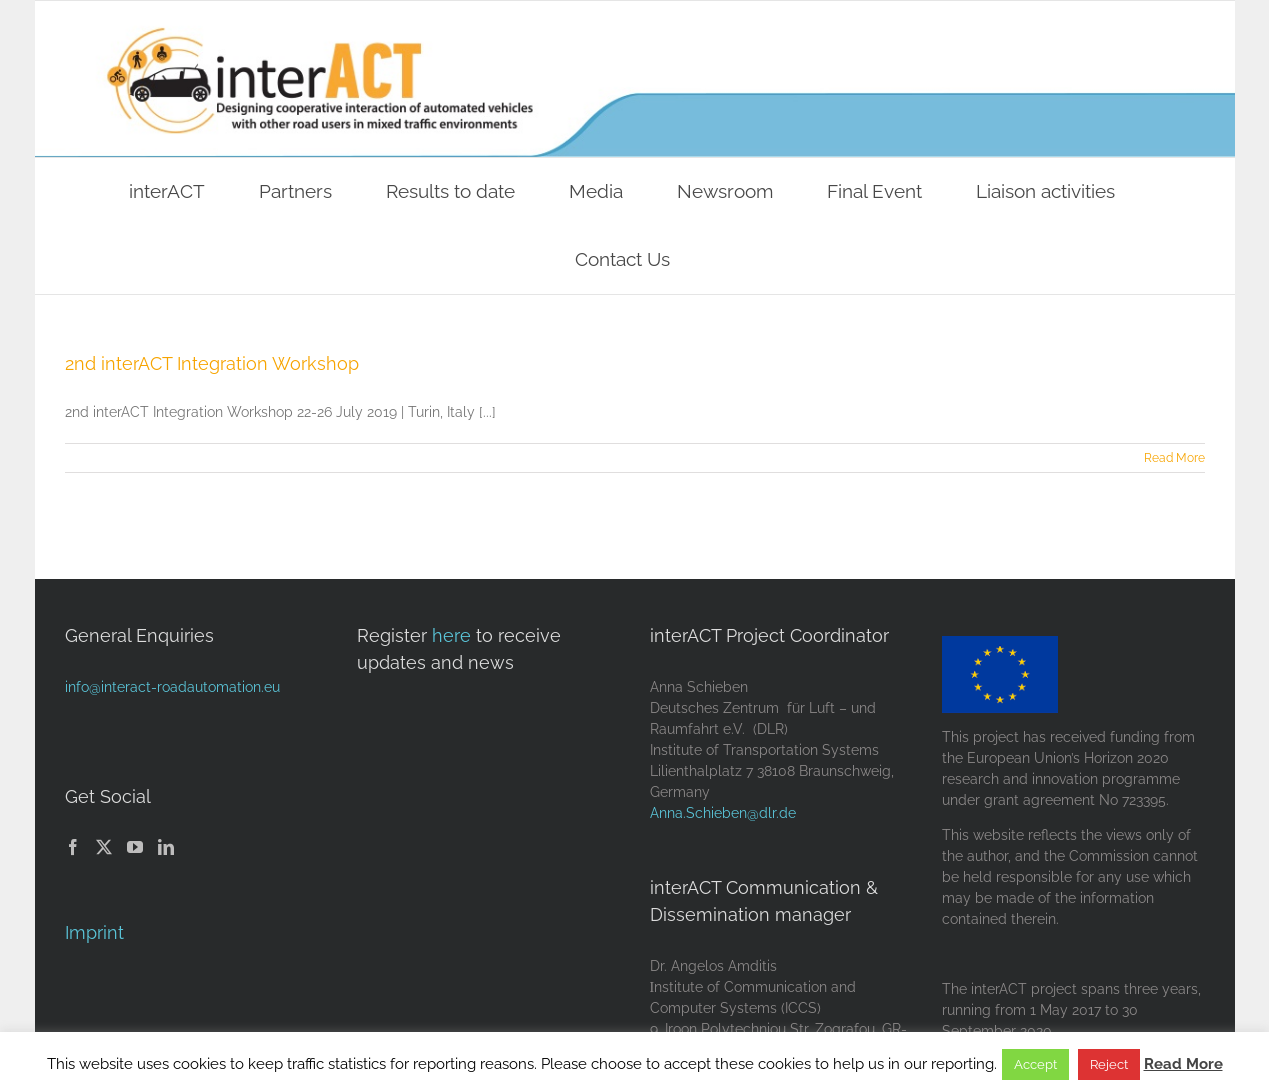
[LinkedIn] (166, 847)
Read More (1183, 1064)
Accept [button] (1035, 1064)
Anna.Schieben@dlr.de (723, 813)
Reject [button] (1109, 1064)
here (451, 635)
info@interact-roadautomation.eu (172, 687)
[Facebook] (73, 847)
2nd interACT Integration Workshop (212, 363)
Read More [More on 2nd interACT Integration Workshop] (1174, 458)
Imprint (94, 932)
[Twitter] (104, 847)
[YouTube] (135, 847)
